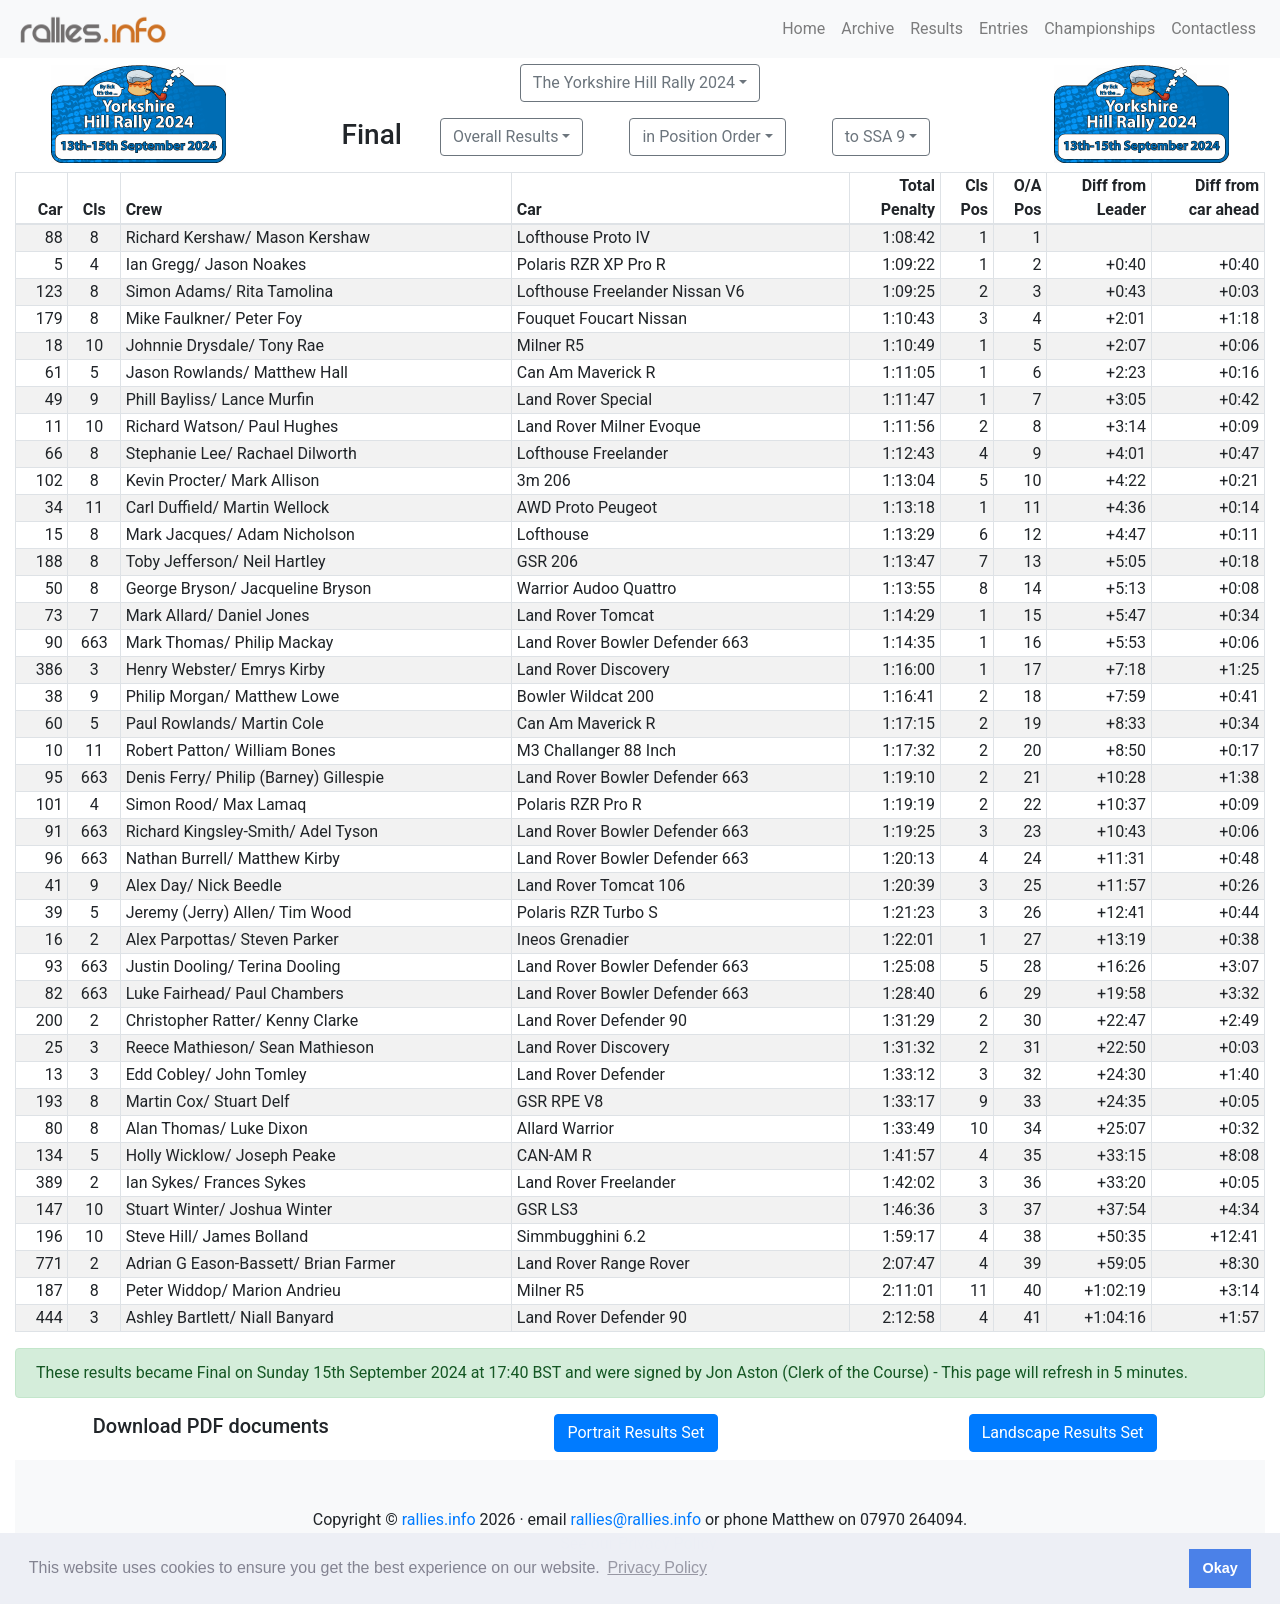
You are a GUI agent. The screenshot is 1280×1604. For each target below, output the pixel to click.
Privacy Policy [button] (657, 1567)
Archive (867, 28)
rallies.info (439, 1519)
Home (803, 28)
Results (936, 28)
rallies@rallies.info (636, 1519)
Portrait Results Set (635, 1432)
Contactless (1213, 28)
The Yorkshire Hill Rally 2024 (634, 82)
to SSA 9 (875, 136)
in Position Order (701, 136)
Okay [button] (1219, 1568)
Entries (1003, 28)
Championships (1099, 28)
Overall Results (506, 136)
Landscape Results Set (1063, 1432)
